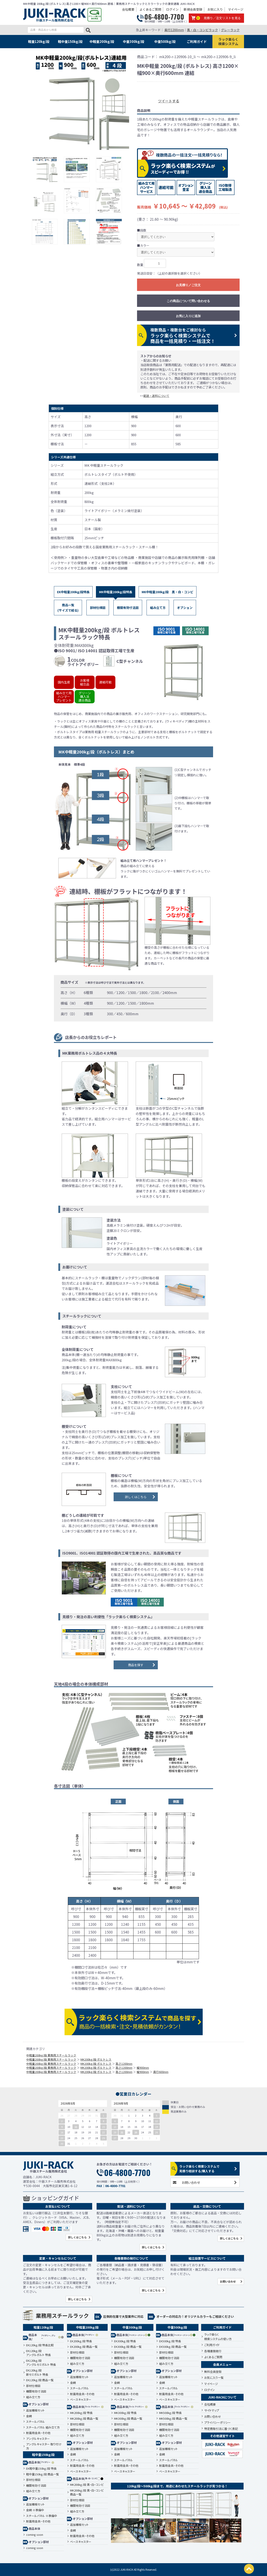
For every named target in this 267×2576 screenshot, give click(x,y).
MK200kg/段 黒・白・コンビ (87, 2485)
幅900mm (143, 2067)
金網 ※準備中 (35, 2510)
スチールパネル (35, 2422)
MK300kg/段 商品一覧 (128, 2419)
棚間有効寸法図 (128, 607)
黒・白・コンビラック (202, 30)
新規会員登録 (193, 9)
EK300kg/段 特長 (125, 2341)
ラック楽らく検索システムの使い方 (218, 2336)
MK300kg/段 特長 (125, 2413)
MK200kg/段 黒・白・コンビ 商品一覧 (87, 2492)
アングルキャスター (38, 2439)
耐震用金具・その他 (38, 2433)
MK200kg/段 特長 (81, 2413)
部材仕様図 (97, 607)
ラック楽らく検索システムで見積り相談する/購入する (199, 2168)
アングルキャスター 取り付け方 (43, 2446)
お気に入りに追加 (188, 316)
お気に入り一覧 (214, 2377)
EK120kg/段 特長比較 (40, 2345)
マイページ (235, 9)
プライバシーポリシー (217, 2422)
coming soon (34, 2535)
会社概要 (128, 9)
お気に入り (215, 9)
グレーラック (230, 30)
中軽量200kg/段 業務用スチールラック (51, 2055)
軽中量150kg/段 (70, 41)
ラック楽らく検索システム (228, 41)
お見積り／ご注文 (188, 285)
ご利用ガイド (197, 41)
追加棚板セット (35, 2410)
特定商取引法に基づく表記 (221, 2429)
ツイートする (168, 100)
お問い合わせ (191, 2182)
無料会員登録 (212, 2371)
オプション (185, 607)
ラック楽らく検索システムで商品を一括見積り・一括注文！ (182, 335)
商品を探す (135, 1665)
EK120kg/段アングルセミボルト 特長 (41, 2363)
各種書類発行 (212, 2351)
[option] (80, 101)
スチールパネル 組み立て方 (43, 2427)
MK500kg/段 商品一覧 (173, 2419)
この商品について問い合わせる (188, 301)
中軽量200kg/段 (102, 41)
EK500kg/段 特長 (170, 2341)
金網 (29, 2416)
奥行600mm (160, 2072)
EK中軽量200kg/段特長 (73, 592)
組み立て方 (158, 607)
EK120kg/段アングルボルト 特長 (38, 2353)
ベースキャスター (80, 2400)
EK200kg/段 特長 (81, 2341)
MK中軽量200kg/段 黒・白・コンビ (167, 592)
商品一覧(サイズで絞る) (67, 607)
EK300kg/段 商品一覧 (128, 2347)
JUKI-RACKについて (222, 2397)
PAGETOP (249, 2569)
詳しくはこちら (136, 1497)
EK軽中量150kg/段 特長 (41, 2469)
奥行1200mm (174, 30)
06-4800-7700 (164, 16)
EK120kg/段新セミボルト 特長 (37, 2372)
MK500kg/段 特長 (170, 2413)
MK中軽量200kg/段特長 (115, 592)
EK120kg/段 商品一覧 (40, 2380)
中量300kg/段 (133, 41)
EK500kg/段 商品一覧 (173, 2347)
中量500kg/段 (165, 41)
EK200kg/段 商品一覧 (84, 2347)
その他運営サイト (222, 2436)
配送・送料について (156, 396)
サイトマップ (211, 2410)
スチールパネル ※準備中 (41, 2516)
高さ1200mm (124, 2064)
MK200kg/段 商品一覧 (84, 2419)
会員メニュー (222, 2364)
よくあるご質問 (150, 9)
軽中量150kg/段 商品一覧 (42, 2474)
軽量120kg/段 (39, 41)
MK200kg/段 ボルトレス (95, 2059)
